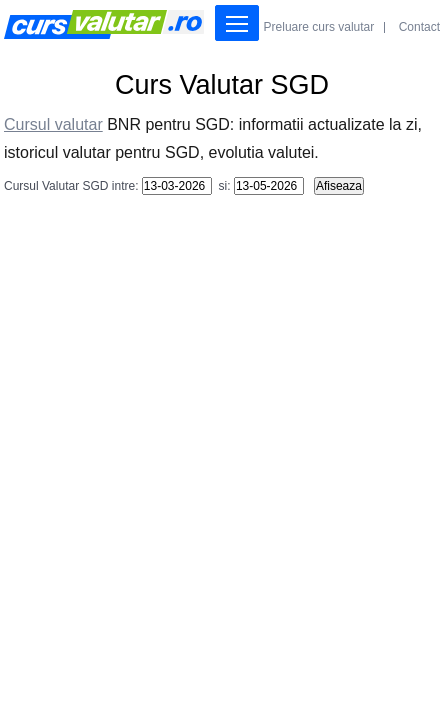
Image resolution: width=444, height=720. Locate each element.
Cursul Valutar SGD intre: (71, 186)
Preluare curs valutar (319, 27)
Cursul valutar (53, 124)
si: (222, 186)
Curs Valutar (104, 24)
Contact (419, 27)
